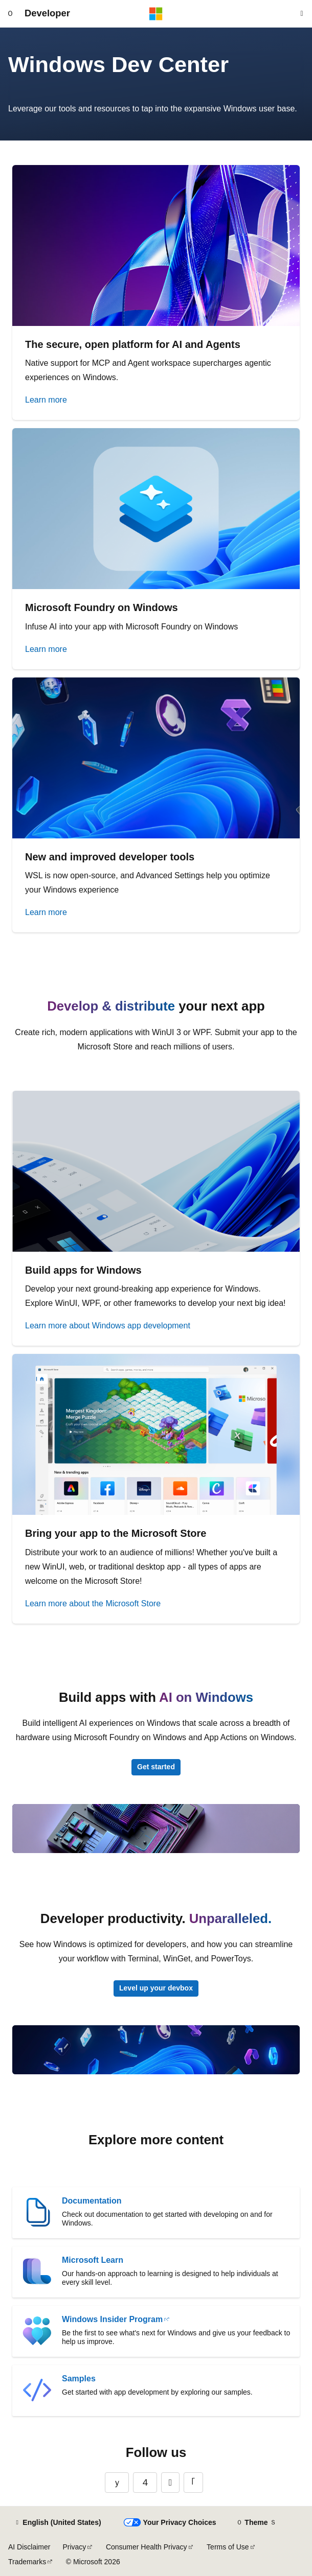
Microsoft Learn (92, 2260)
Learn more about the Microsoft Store (93, 1603)
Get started (156, 1767)
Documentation (91, 2200)
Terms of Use (228, 2547)
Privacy (74, 2547)
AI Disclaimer (29, 2547)
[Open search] (302, 14)
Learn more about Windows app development (107, 1325)
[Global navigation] (10, 14)
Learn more (46, 399)
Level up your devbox (156, 1988)
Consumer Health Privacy (146, 2547)
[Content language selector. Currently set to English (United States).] (57, 2523)
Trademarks (27, 2562)
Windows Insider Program (112, 2319)
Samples (79, 2378)
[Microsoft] (156, 13)
